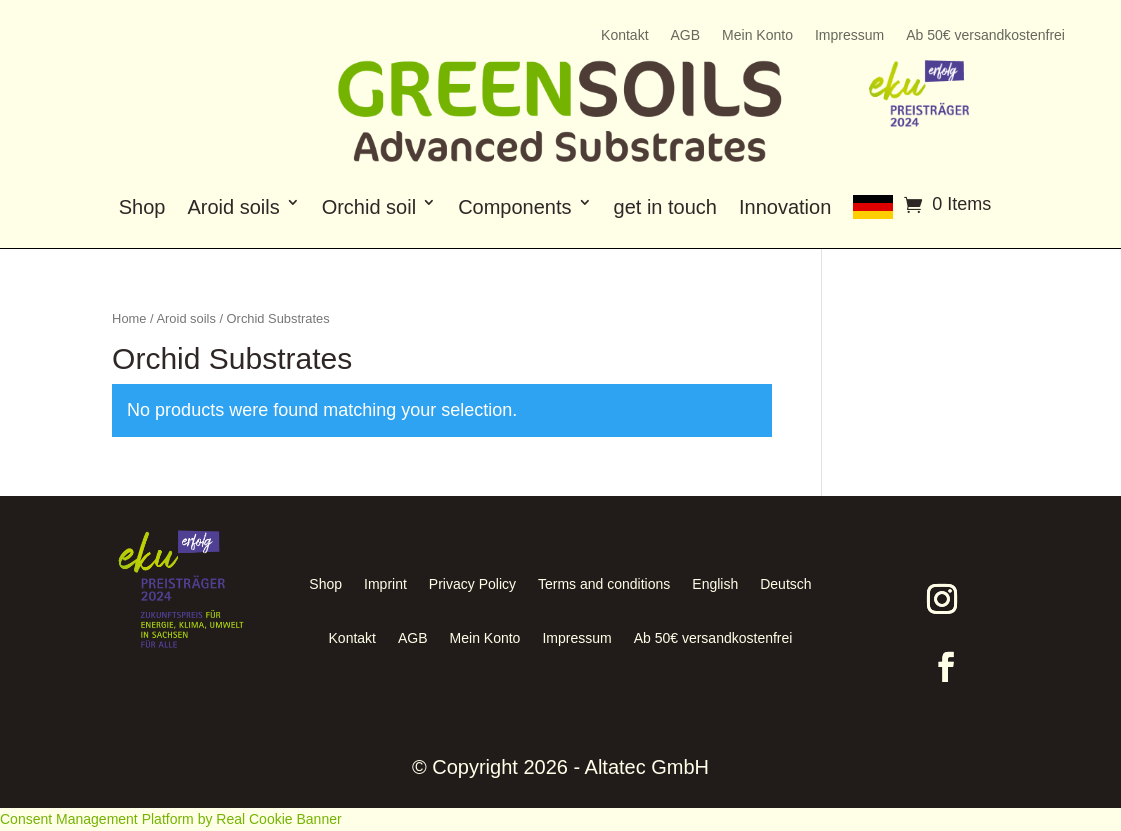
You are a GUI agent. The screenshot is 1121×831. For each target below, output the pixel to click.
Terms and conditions (604, 584)
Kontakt (624, 35)
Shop (142, 207)
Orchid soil (369, 207)
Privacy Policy (472, 584)
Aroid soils (233, 207)
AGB (686, 35)
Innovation (785, 207)
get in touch (665, 207)
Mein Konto (757, 35)
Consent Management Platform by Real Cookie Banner (171, 819)
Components (514, 207)
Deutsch (785, 584)
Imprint (385, 584)
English (715, 584)
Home (129, 318)
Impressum (849, 35)
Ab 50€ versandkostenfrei (985, 35)
